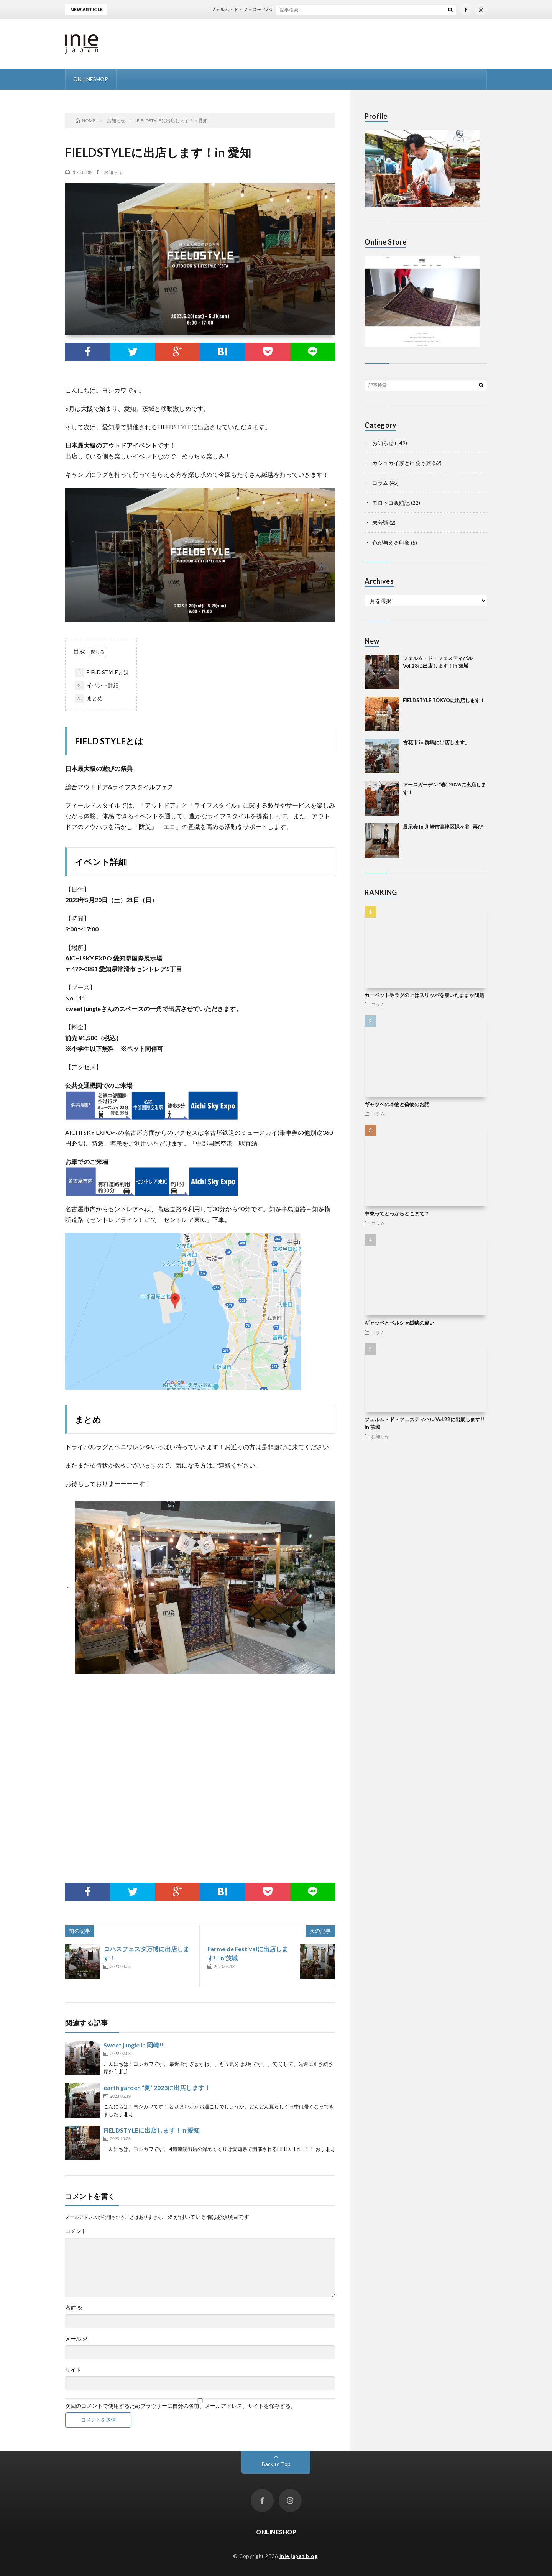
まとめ (89, 698)
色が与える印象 (391, 542)
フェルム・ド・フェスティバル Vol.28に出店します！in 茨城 (286, 9)
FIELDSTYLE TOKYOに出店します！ (444, 700)
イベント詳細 (97, 685)
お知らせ (113, 172)
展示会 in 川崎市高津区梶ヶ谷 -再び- (444, 827)
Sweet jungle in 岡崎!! (134, 2045)
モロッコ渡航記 (391, 502)
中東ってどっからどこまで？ (397, 1213)
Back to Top (276, 2464)
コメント (76, 2231)
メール (76, 2338)
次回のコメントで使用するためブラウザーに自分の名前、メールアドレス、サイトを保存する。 (180, 2406)
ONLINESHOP (90, 79)
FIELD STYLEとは (102, 672)
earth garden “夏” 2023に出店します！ (157, 2087)
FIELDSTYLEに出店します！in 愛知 (152, 2130)
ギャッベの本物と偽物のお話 (397, 1104)
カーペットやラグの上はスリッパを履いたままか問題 (424, 995)
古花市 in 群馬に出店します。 (436, 742)
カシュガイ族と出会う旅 (401, 463)
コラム (380, 482)
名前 (73, 2307)
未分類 (380, 522)
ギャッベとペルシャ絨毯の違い (399, 1323)
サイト (73, 2369)
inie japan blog (298, 2556)
